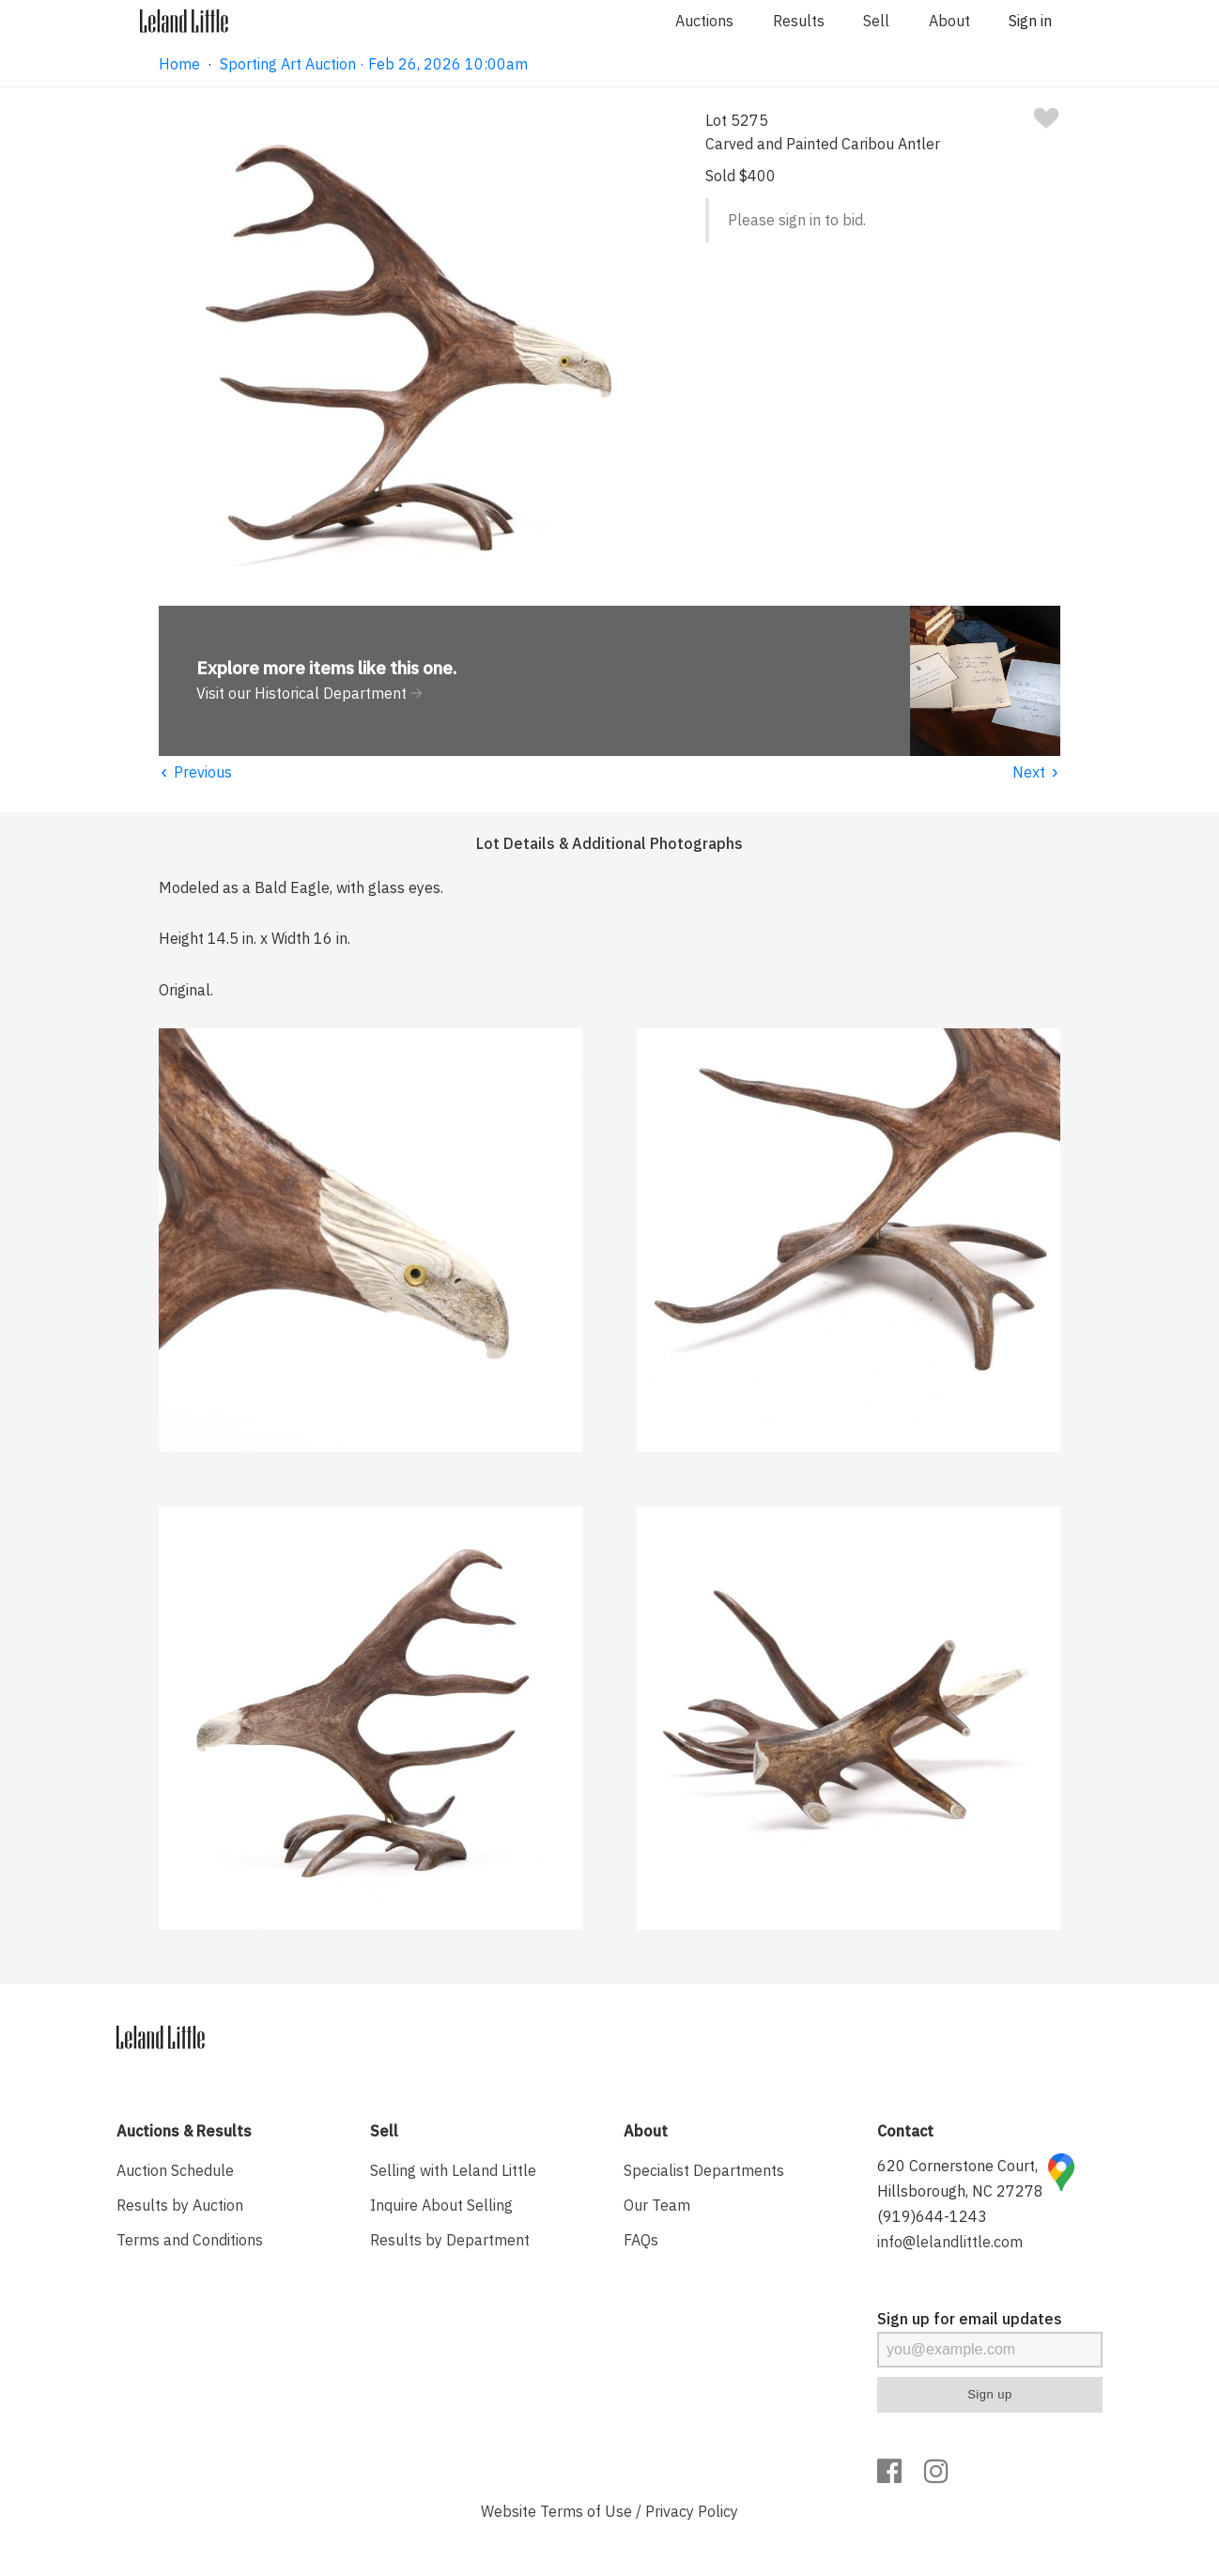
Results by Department (450, 2239)
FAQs (641, 2239)
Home (179, 63)
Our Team (657, 2205)
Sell (876, 20)
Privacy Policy (691, 2511)
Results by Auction (179, 2205)
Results (799, 20)
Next (1036, 772)
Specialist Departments (704, 2170)
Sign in (1030, 20)
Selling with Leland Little (453, 2170)
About (949, 20)
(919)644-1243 (932, 2216)
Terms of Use (586, 2511)
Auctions (704, 20)
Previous (195, 772)
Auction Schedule (175, 2170)
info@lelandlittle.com (950, 2241)
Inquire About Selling (441, 2205)
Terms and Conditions (189, 2239)
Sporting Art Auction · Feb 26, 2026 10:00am (374, 63)
